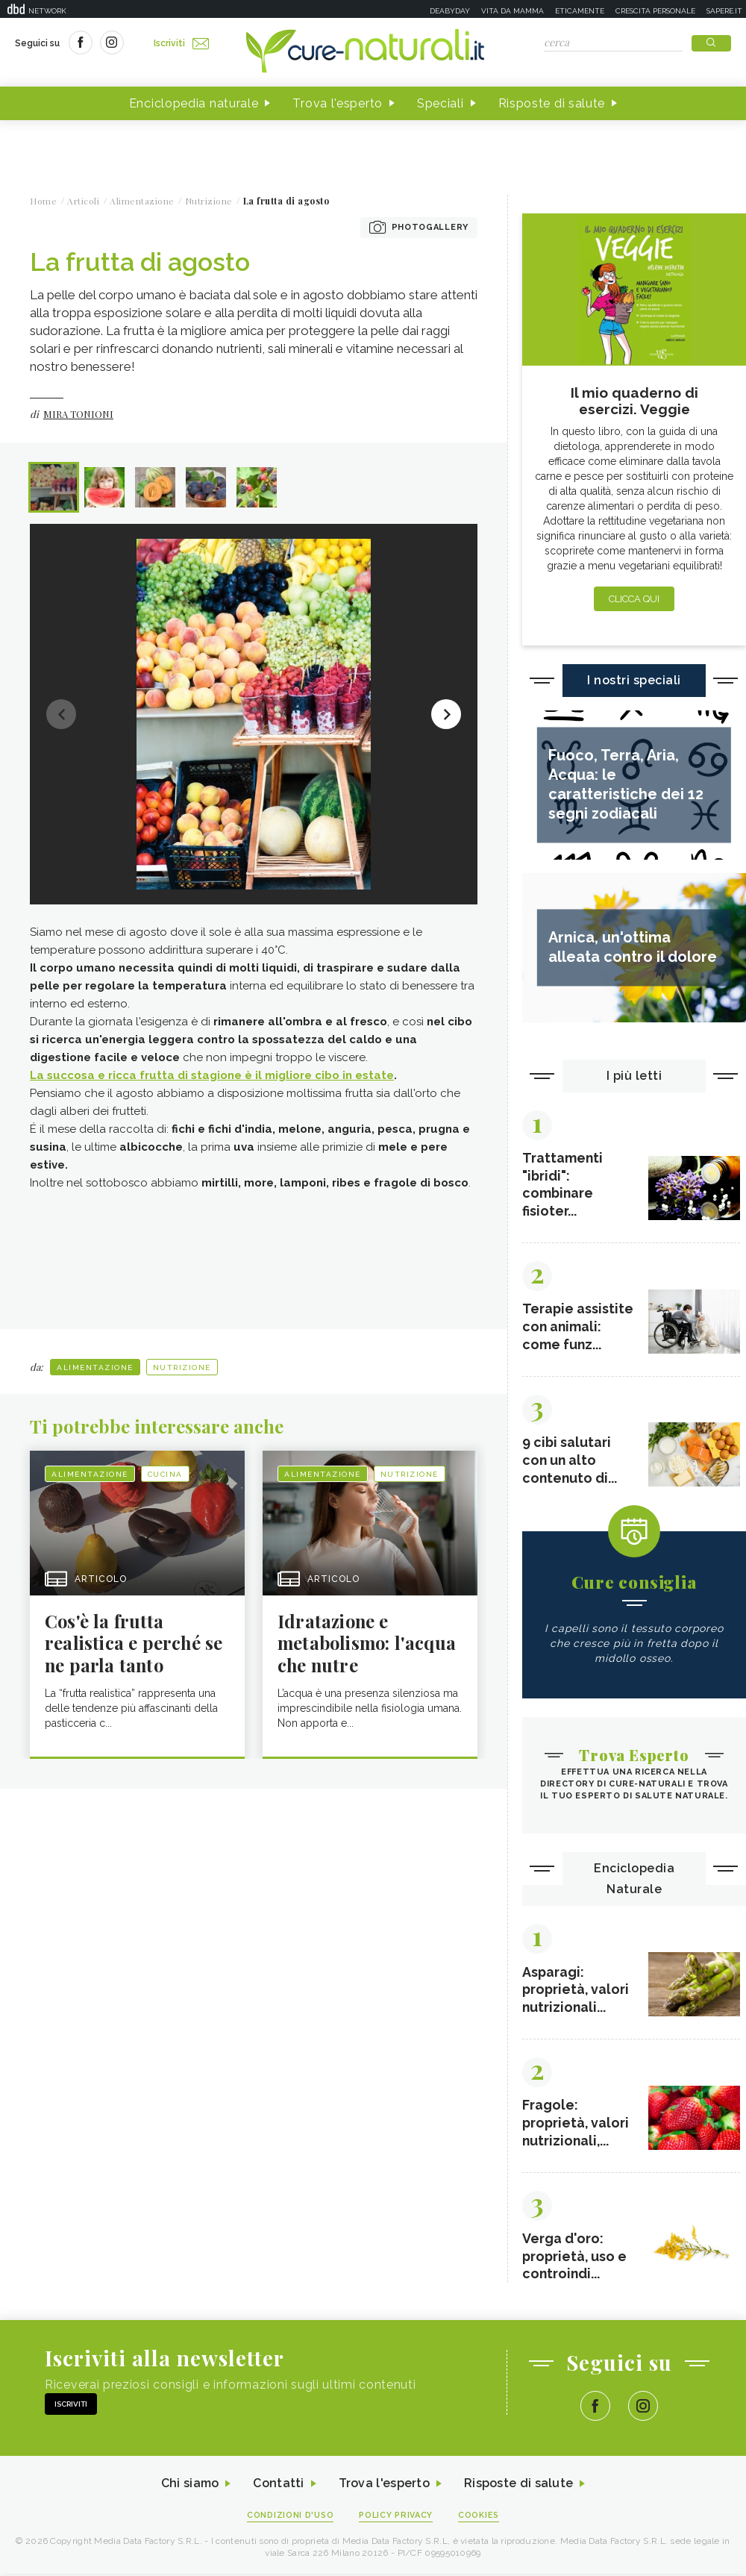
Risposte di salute (552, 103)
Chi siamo (189, 2486)
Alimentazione (95, 1366)
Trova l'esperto (337, 103)
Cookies (480, 2517)
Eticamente (579, 11)
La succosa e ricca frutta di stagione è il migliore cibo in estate (212, 1075)
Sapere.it (724, 11)
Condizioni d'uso (290, 2517)
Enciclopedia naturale (194, 103)
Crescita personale (655, 11)
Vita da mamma (512, 11)
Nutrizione (182, 1366)
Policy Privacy (396, 2517)
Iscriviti (181, 43)
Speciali (440, 103)
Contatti (278, 2486)
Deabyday (450, 11)
